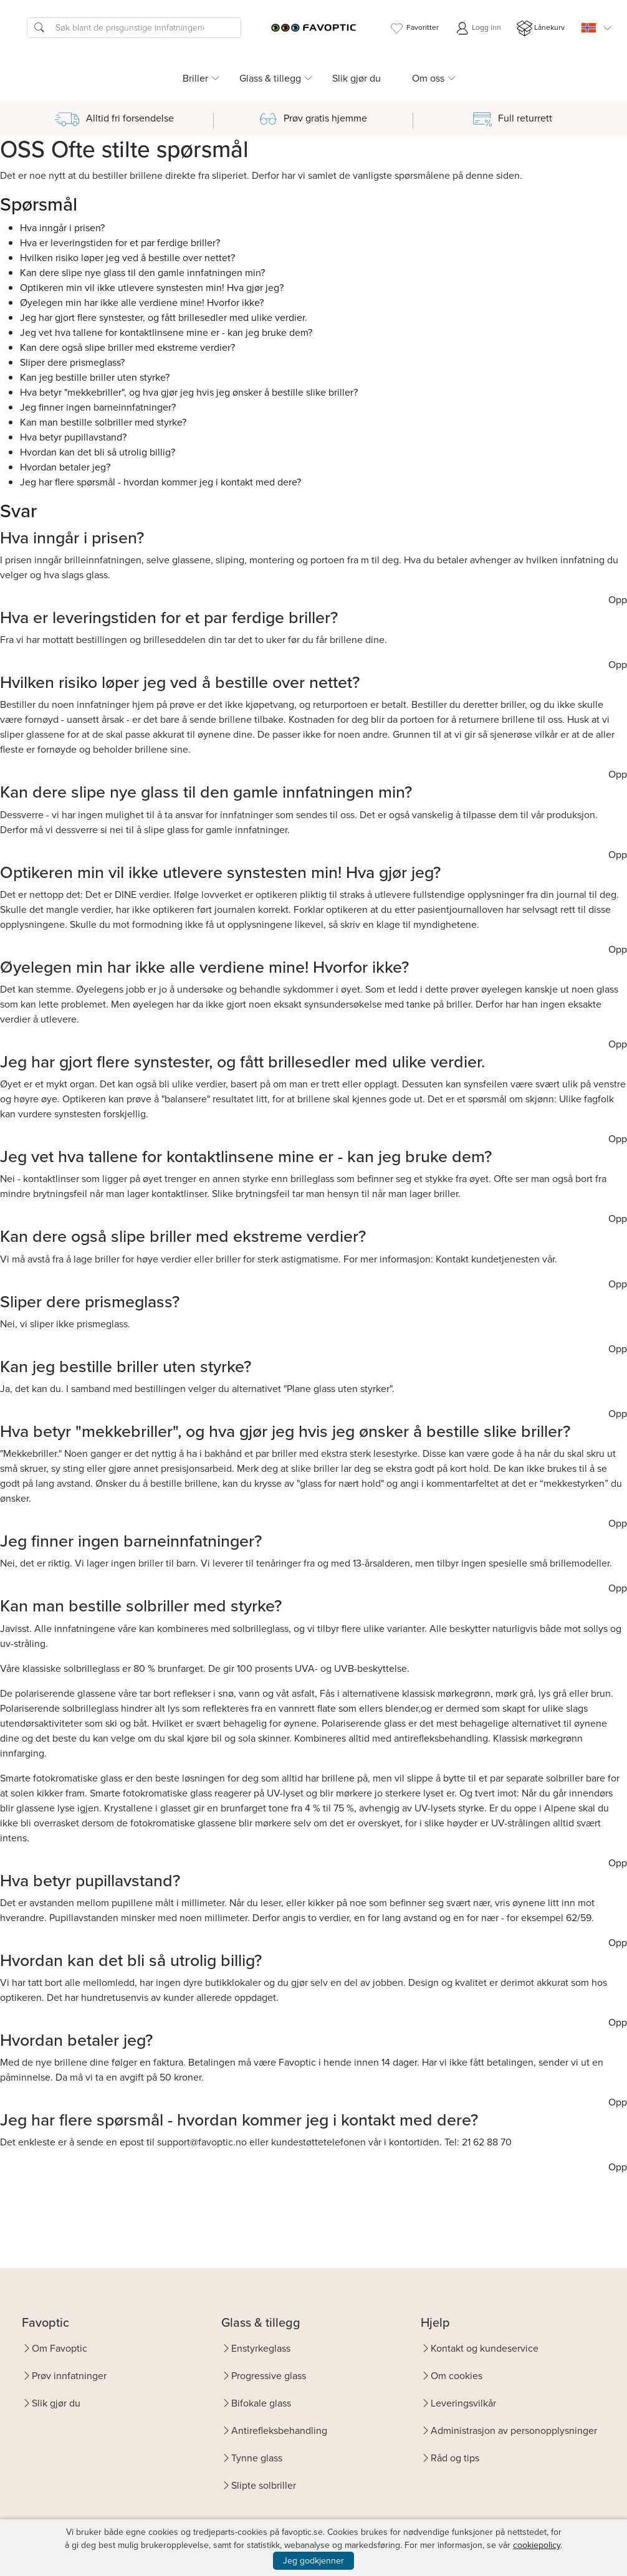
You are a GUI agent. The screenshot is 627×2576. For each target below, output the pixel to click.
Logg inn (477, 28)
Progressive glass (268, 2375)
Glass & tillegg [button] (270, 78)
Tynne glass (256, 2458)
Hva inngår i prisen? (62, 228)
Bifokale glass (261, 2403)
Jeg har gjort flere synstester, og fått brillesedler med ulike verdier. (163, 317)
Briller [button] (195, 78)
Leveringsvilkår (463, 2403)
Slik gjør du (356, 78)
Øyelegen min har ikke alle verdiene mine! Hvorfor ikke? (142, 302)
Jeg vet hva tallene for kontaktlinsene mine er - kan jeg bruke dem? (166, 332)
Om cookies (456, 2375)
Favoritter (414, 28)
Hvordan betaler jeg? (65, 467)
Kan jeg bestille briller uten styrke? (95, 377)
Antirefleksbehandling (279, 2430)
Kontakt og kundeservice (484, 2348)
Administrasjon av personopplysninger (514, 2430)
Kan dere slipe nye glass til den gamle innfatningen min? (142, 272)
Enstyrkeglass (260, 2348)
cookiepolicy (536, 2545)
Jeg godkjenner (313, 2560)
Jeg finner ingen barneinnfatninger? (98, 407)
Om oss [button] (428, 78)
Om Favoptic (59, 2348)
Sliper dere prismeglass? (72, 362)
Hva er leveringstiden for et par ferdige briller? (120, 243)
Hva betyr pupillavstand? (73, 437)
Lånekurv (541, 28)
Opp (617, 600)
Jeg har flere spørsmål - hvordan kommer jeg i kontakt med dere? (160, 482)
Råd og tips (455, 2458)
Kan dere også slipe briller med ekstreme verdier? (127, 347)
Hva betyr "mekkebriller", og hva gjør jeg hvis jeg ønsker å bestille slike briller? (189, 392)
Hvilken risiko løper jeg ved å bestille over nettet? (127, 257)
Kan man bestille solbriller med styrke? (103, 422)
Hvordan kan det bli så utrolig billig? (97, 452)
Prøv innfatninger (69, 2375)
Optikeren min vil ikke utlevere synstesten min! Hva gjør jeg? (152, 287)
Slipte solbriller (263, 2485)
